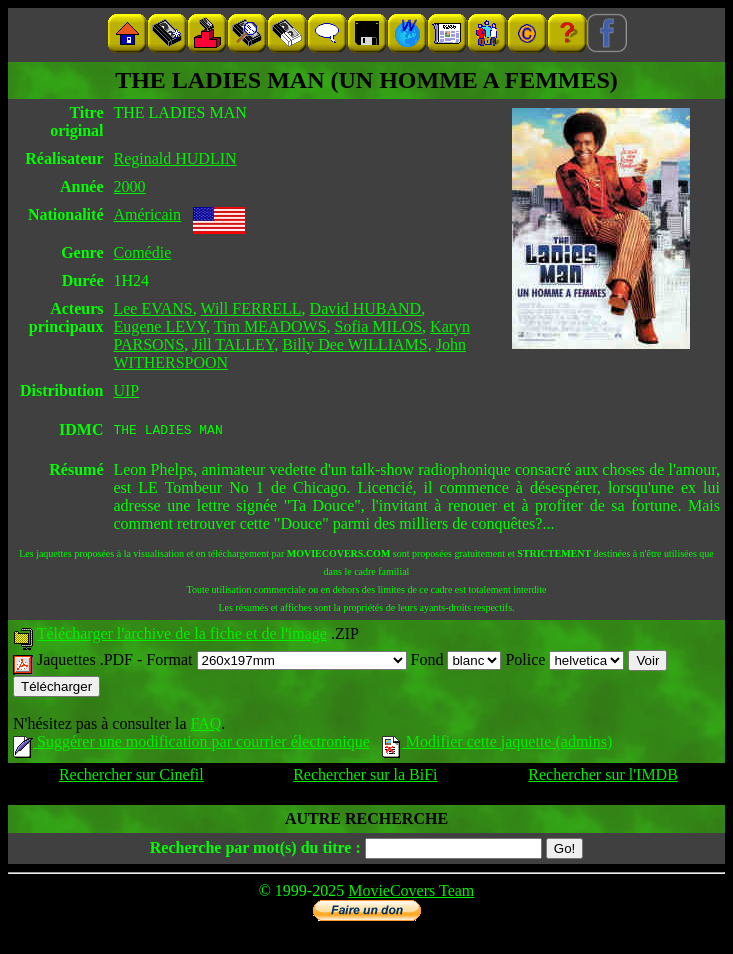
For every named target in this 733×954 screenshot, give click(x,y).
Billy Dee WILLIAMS (354, 344)
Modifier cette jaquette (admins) (497, 744)
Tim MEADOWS (270, 326)
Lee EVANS (152, 308)
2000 (129, 186)
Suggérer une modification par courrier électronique (191, 744)
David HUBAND (366, 308)
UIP (126, 390)
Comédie (142, 252)
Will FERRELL (250, 308)
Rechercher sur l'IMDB (603, 777)
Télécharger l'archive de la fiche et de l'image (182, 636)
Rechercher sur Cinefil (131, 777)
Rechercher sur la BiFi (365, 777)
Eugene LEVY (159, 326)
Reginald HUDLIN (174, 158)
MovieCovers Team (411, 893)
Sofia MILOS (379, 326)
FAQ (205, 726)
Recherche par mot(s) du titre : (255, 850)
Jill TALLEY (233, 344)
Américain (147, 214)
